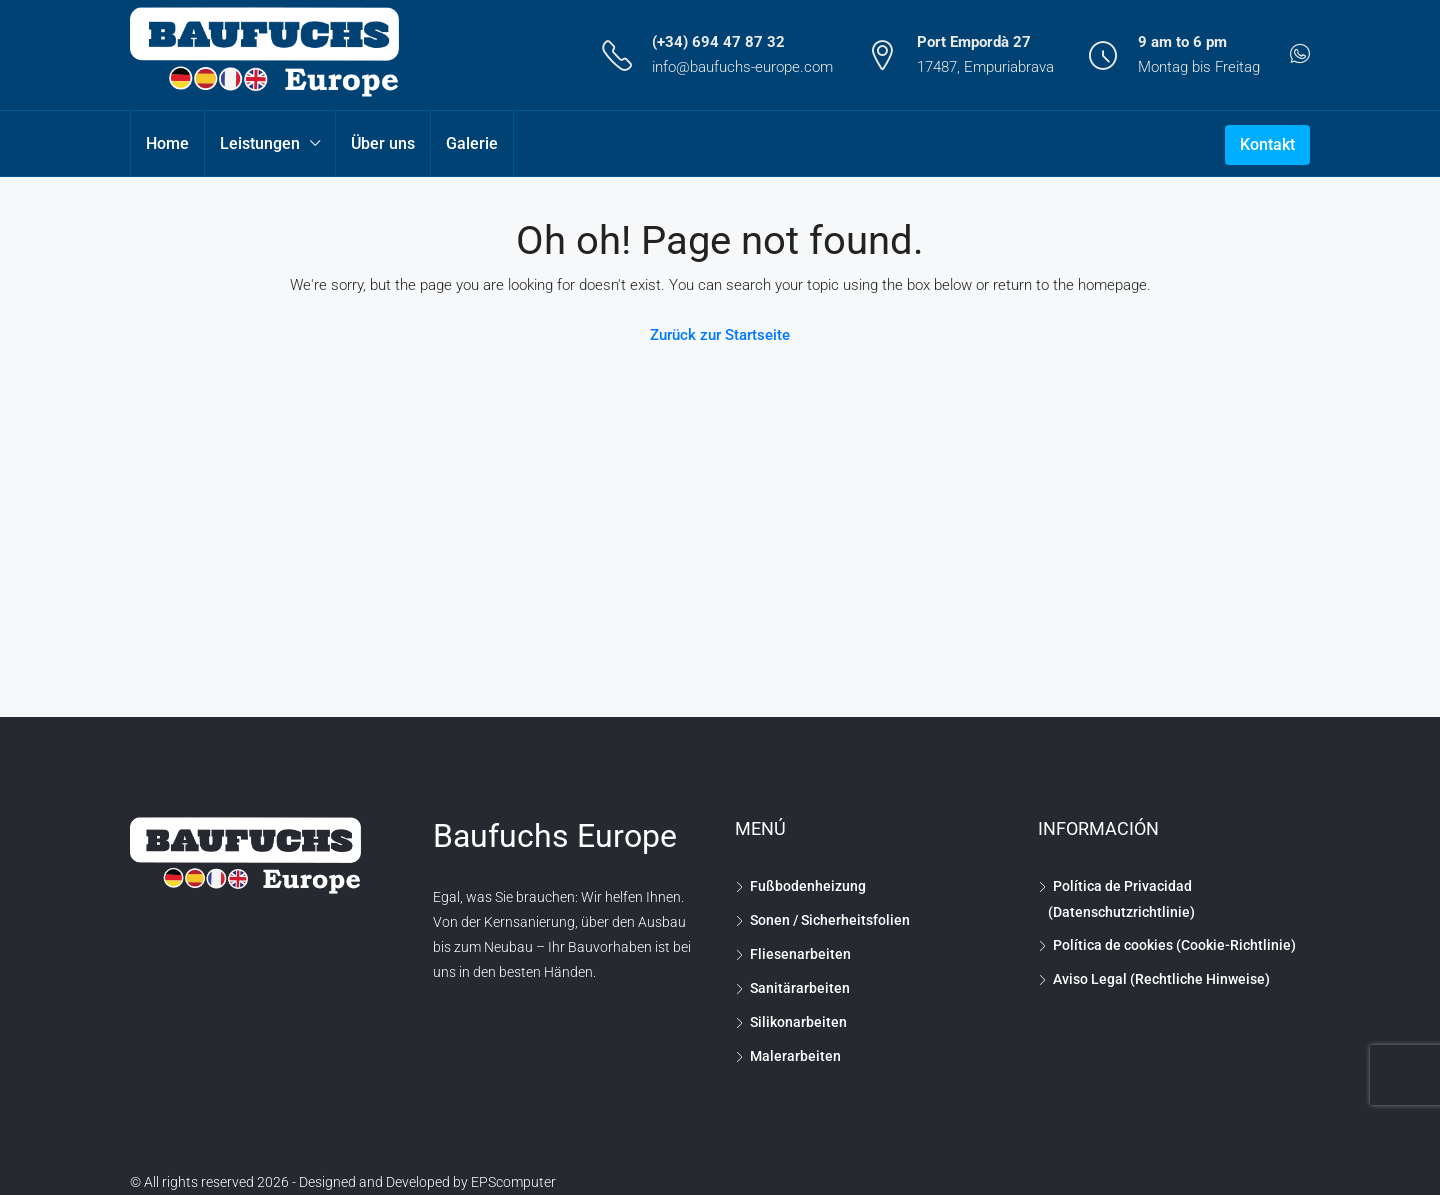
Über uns (383, 143)
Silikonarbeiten (798, 1022)
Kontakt (1267, 144)
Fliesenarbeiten (800, 954)
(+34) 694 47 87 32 (718, 42)
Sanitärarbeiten (800, 988)
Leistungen (260, 143)
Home (167, 143)
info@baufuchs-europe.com (742, 67)
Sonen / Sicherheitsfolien (830, 920)
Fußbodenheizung (808, 886)
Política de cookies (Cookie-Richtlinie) (1174, 945)
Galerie (472, 143)
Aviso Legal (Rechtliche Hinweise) (1161, 979)
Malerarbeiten (795, 1056)
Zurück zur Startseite (720, 335)
